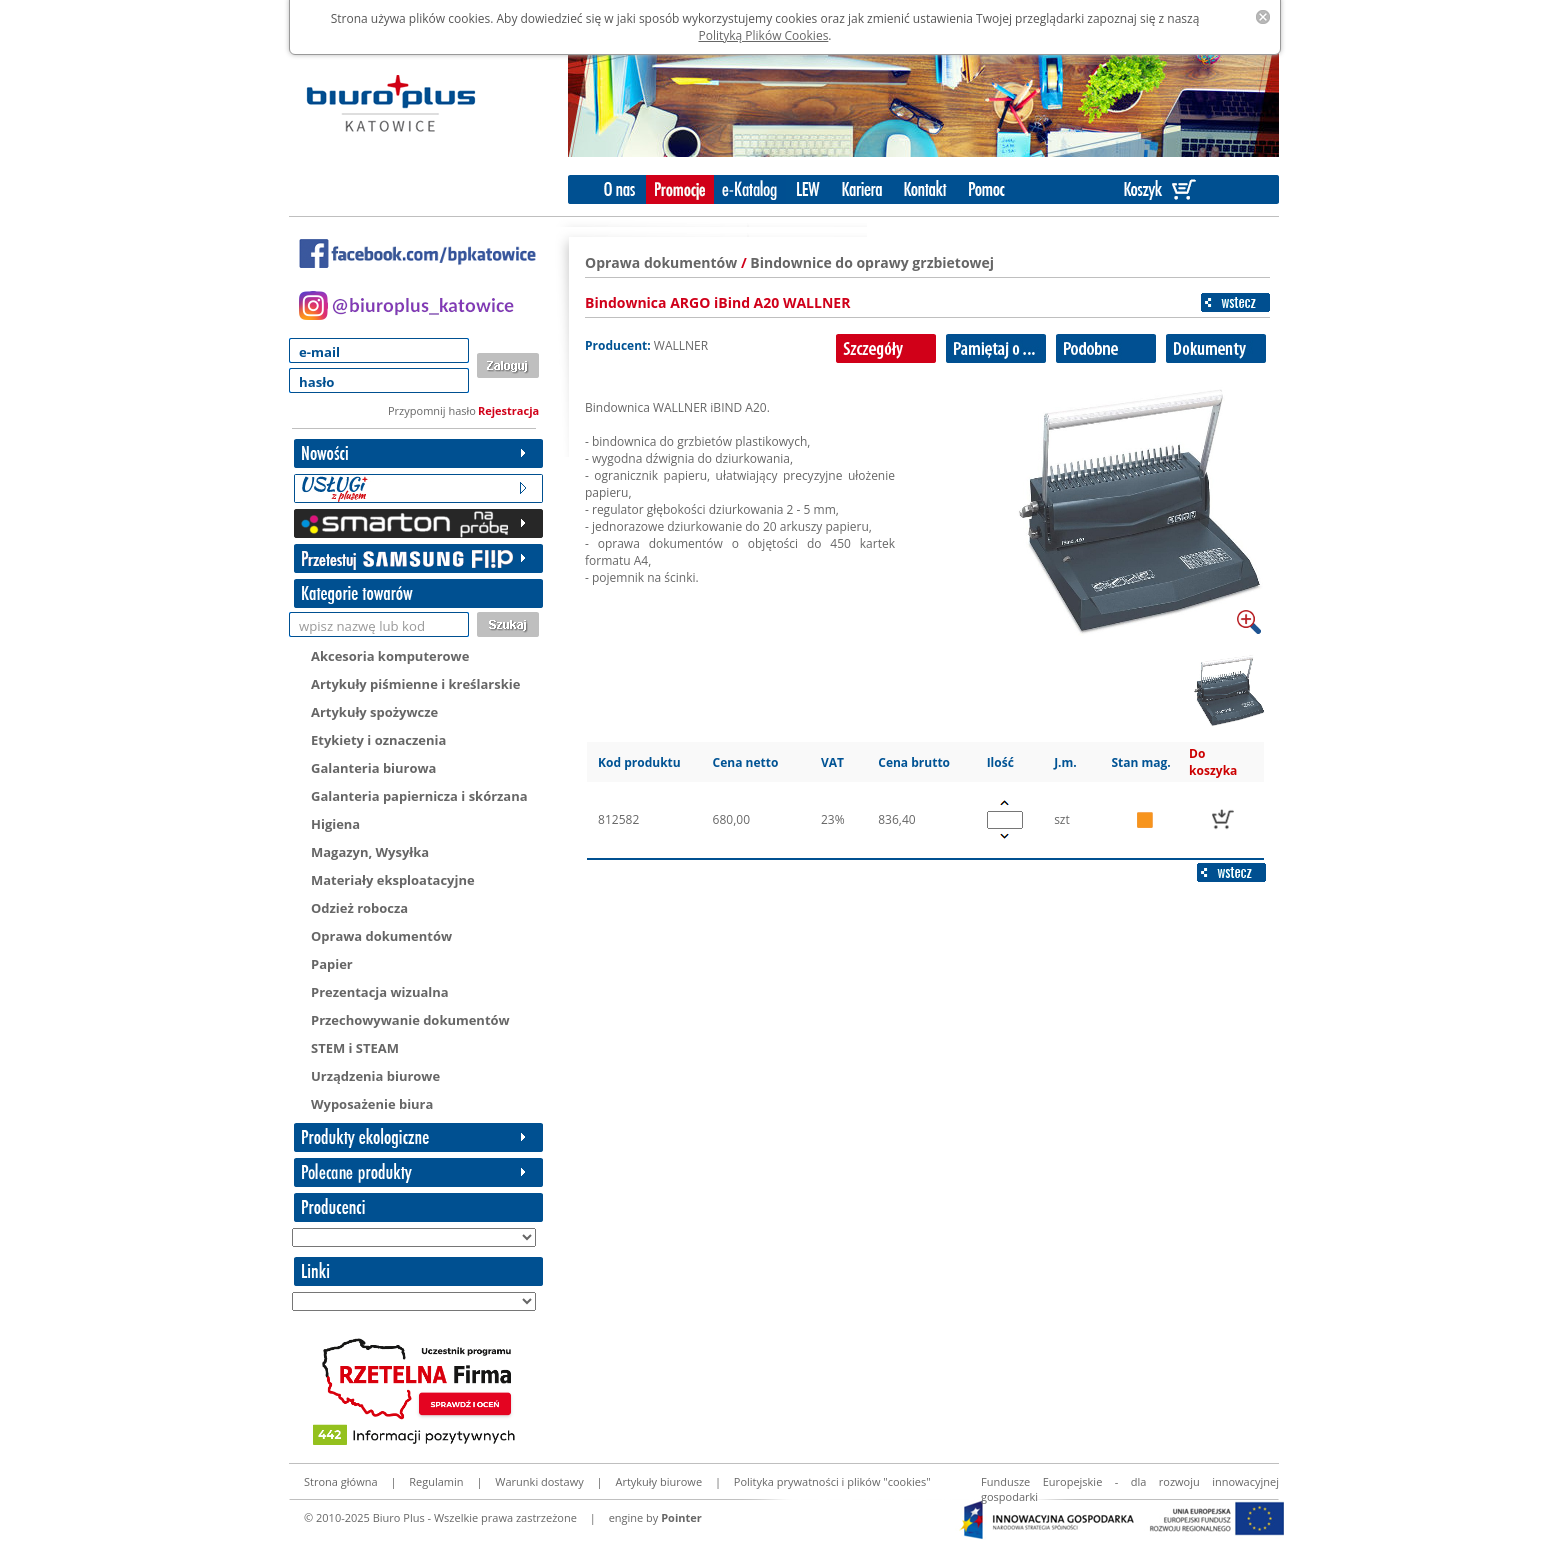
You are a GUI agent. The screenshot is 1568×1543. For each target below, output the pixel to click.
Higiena (335, 824)
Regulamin (436, 1481)
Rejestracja (508, 410)
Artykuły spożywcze (374, 712)
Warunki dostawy (539, 1481)
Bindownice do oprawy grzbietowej (872, 262)
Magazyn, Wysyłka (370, 852)
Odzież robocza (359, 908)
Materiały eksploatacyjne (393, 880)
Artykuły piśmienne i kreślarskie (415, 684)
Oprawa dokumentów (381, 936)
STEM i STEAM (355, 1048)
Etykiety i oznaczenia (378, 740)
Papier (332, 964)
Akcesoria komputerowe (390, 656)
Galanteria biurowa (373, 768)
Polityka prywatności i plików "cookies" (832, 1481)
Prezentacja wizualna (380, 992)
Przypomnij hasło (432, 410)
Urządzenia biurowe (375, 1076)
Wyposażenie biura (372, 1104)
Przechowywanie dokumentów (410, 1020)
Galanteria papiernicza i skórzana (419, 796)
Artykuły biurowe (658, 1481)
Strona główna (341, 1481)
